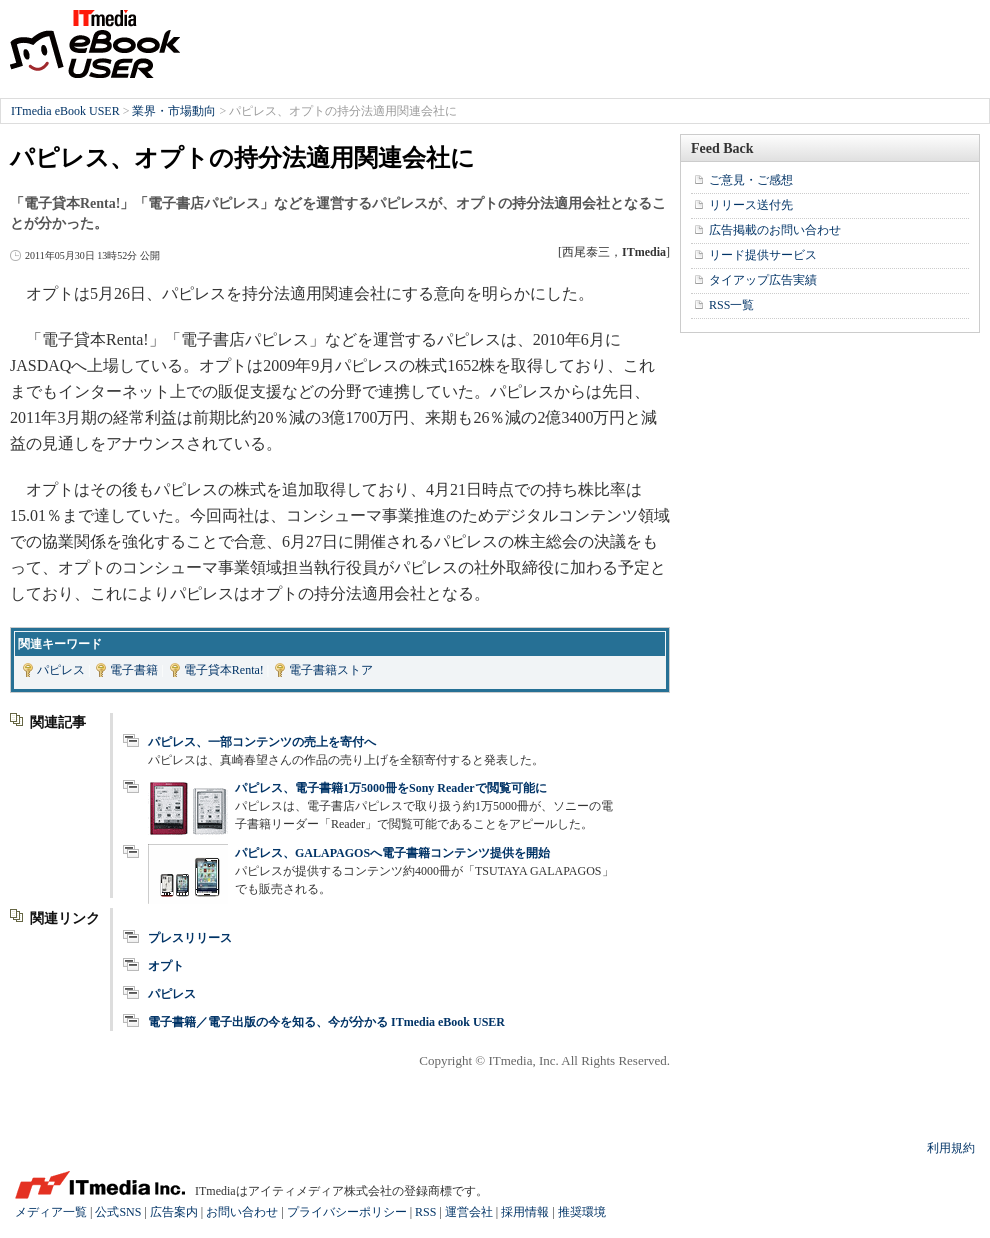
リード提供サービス (763, 255)
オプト (166, 966)
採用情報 (525, 1212)
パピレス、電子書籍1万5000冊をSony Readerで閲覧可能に (391, 788)
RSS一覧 (731, 305)
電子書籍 (134, 670)
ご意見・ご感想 (751, 180)
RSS (425, 1212)
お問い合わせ (242, 1212)
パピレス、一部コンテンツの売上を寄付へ (262, 742)
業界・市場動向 (174, 111)
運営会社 (469, 1212)
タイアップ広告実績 (763, 280)
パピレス (61, 670)
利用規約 (951, 1148)
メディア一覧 (51, 1212)
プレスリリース (190, 938)
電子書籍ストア (331, 670)
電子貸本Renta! (224, 670)
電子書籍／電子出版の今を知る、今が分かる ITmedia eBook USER (326, 1022)
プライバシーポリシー (347, 1212)
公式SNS (118, 1212)
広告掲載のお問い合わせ (775, 230)
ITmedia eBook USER (95, 44)
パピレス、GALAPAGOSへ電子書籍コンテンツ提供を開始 (392, 853)
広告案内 (174, 1212)
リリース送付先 (751, 205)
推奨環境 (582, 1212)
